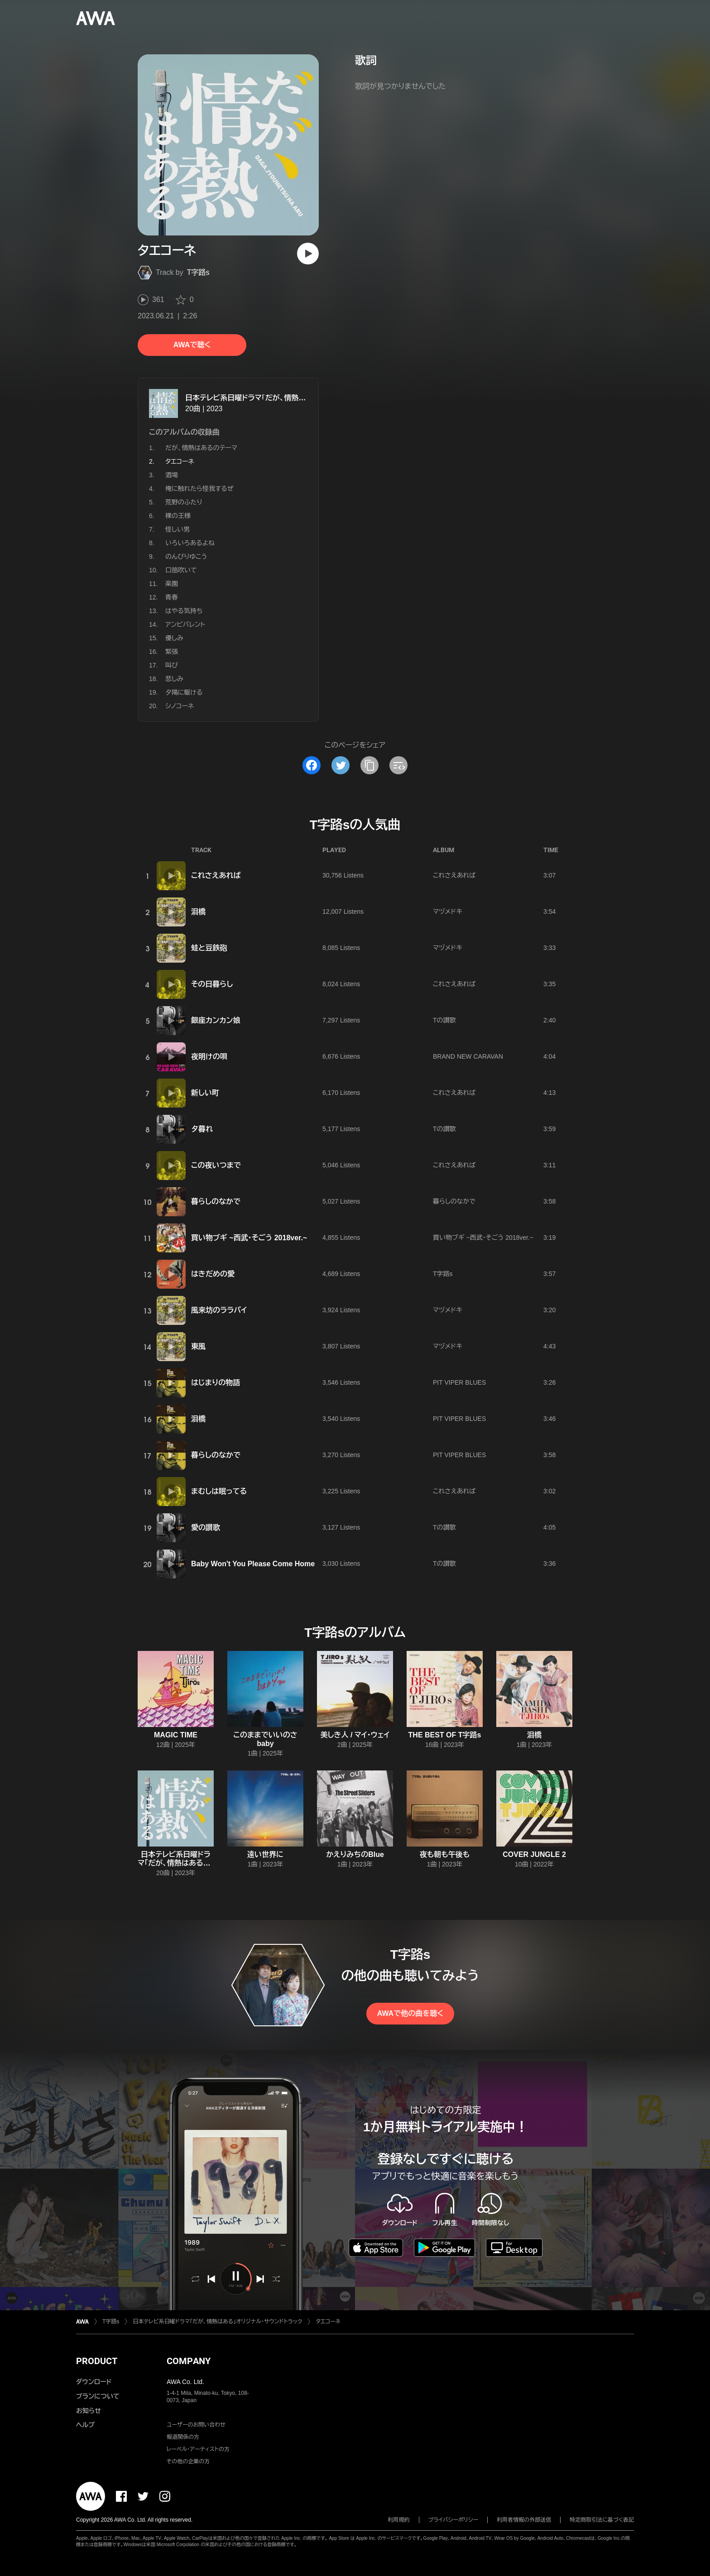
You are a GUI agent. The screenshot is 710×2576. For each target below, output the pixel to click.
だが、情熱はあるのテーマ (201, 447)
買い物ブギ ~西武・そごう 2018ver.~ (249, 1238)
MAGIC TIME (175, 1735)
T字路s (198, 272)
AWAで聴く (192, 345)
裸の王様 (178, 515)
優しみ (174, 638)
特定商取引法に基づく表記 (602, 2520)
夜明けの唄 (209, 1056)
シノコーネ (179, 706)
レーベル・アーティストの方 (198, 2449)
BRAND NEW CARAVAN (468, 1056)
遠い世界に (265, 1854)
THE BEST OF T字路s (444, 1735)
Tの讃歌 (444, 1020)
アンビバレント (185, 624)
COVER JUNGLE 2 (534, 1854)
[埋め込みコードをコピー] (398, 765)
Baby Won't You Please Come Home (253, 1564)
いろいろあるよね (190, 543)
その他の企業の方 (188, 2461)
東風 (198, 1346)
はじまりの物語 (215, 1382)
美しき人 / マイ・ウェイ (355, 1735)
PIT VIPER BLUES (459, 1382)
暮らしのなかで (215, 1201)
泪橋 (198, 912)
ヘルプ (85, 2424)
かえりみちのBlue (355, 1854)
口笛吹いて (181, 570)
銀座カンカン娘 (215, 1020)
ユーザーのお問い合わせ (196, 2425)
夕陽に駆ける (183, 692)
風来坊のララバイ (219, 1310)
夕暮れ (202, 1129)
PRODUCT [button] (96, 2360)
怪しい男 (177, 529)
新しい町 (205, 1093)
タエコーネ (328, 2321)
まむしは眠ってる (219, 1491)
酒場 (171, 475)
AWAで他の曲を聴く (410, 2013)
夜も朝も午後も (445, 1854)
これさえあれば (216, 875)
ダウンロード (93, 2381)
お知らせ (88, 2410)
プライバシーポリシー (453, 2520)
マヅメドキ (447, 911)
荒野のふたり (183, 502)
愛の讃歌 (205, 1527)
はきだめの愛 (213, 1274)
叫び (171, 665)
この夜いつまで (216, 1165)
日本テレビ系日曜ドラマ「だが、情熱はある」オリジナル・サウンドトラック (299, 398)
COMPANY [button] (189, 2360)
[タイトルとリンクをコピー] (369, 765)
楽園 (171, 583)
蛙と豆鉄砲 (209, 948)
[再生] (308, 253)
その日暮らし (212, 984)
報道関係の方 (183, 2437)
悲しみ (174, 678)
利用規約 (399, 2520)
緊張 (171, 651)
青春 (171, 597)
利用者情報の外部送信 (524, 2520)
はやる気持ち (183, 610)
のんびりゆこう (186, 556)
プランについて (98, 2396)
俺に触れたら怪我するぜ (199, 488)
